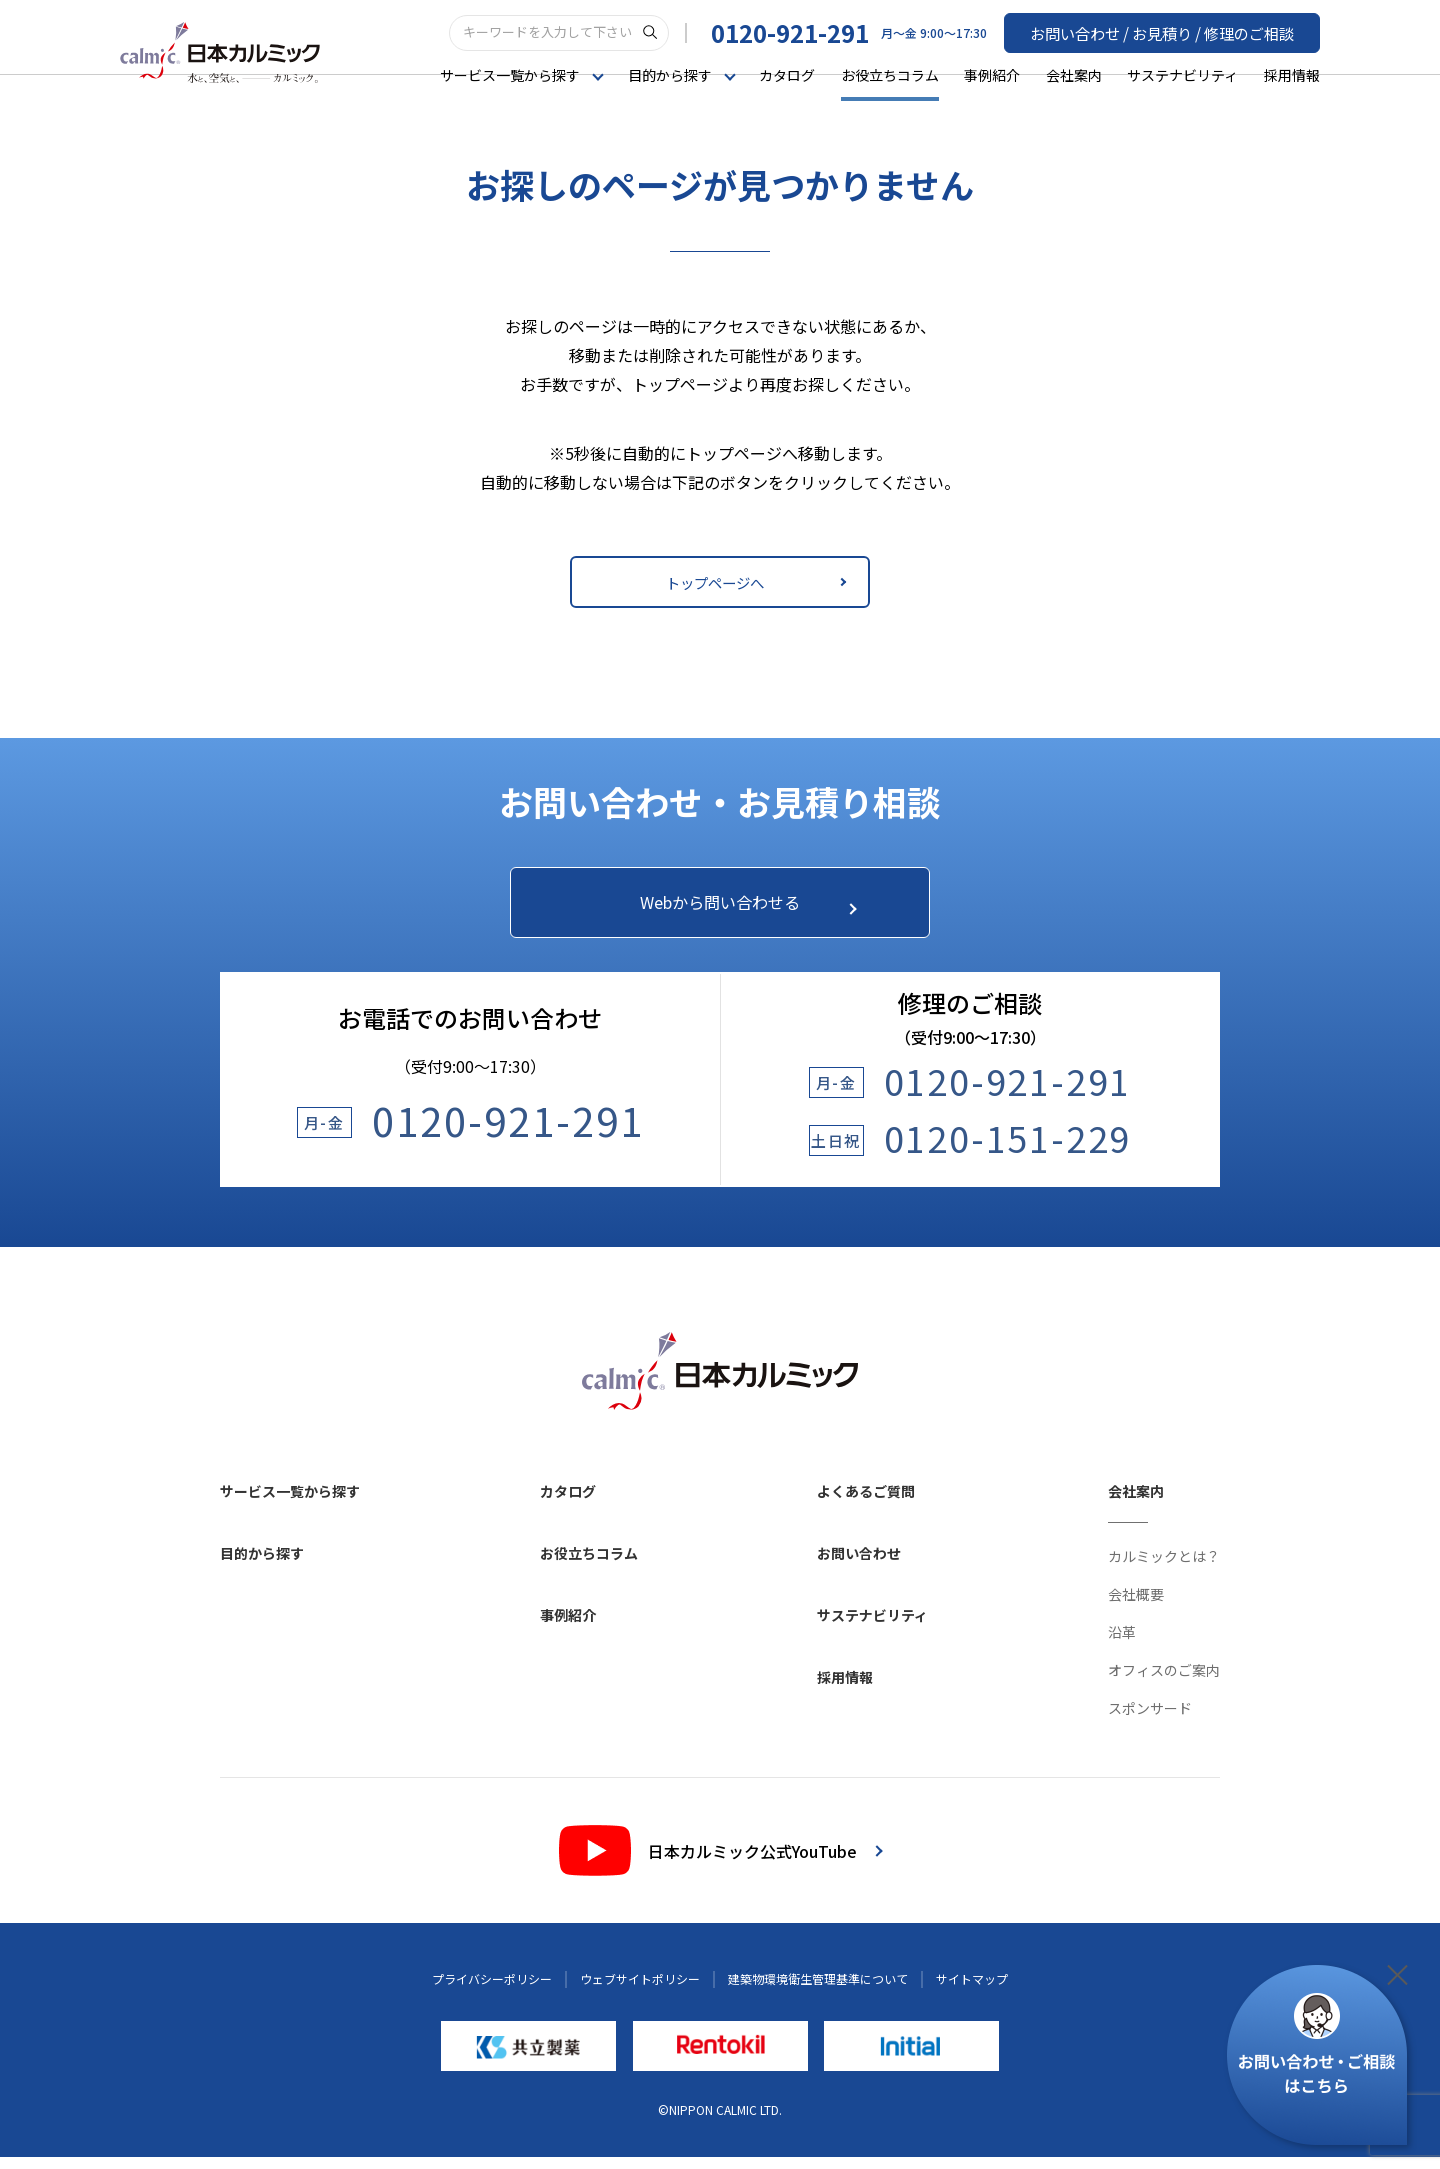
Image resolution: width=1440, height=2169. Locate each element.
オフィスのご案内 (1164, 1682)
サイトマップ (972, 1990)
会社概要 (1136, 1606)
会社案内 (1074, 74)
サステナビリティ (1182, 74)
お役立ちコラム (890, 74)
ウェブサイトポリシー (640, 1990)
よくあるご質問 (866, 1503)
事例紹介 (992, 74)
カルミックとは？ (1164, 1568)
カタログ (787, 74)
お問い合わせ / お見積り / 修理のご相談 (1171, 31)
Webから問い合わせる (738, 907)
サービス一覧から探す (290, 1503)
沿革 (1122, 1644)
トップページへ (752, 582)
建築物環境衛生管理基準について (818, 1990)
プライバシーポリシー (492, 1990)
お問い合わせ (859, 1565)
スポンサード (1150, 1720)
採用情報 (1292, 74)
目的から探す (262, 1565)
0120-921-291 (808, 31)
